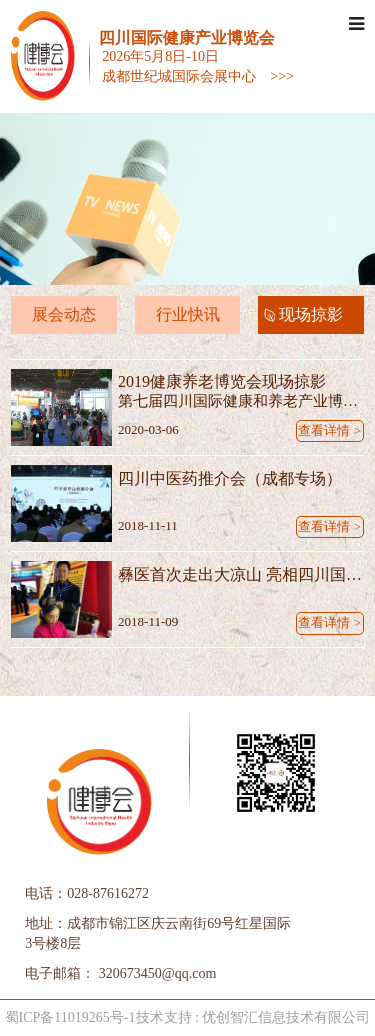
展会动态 (64, 314)
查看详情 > (329, 430)
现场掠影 (311, 314)
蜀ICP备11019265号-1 (70, 1017)
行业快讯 (188, 314)
